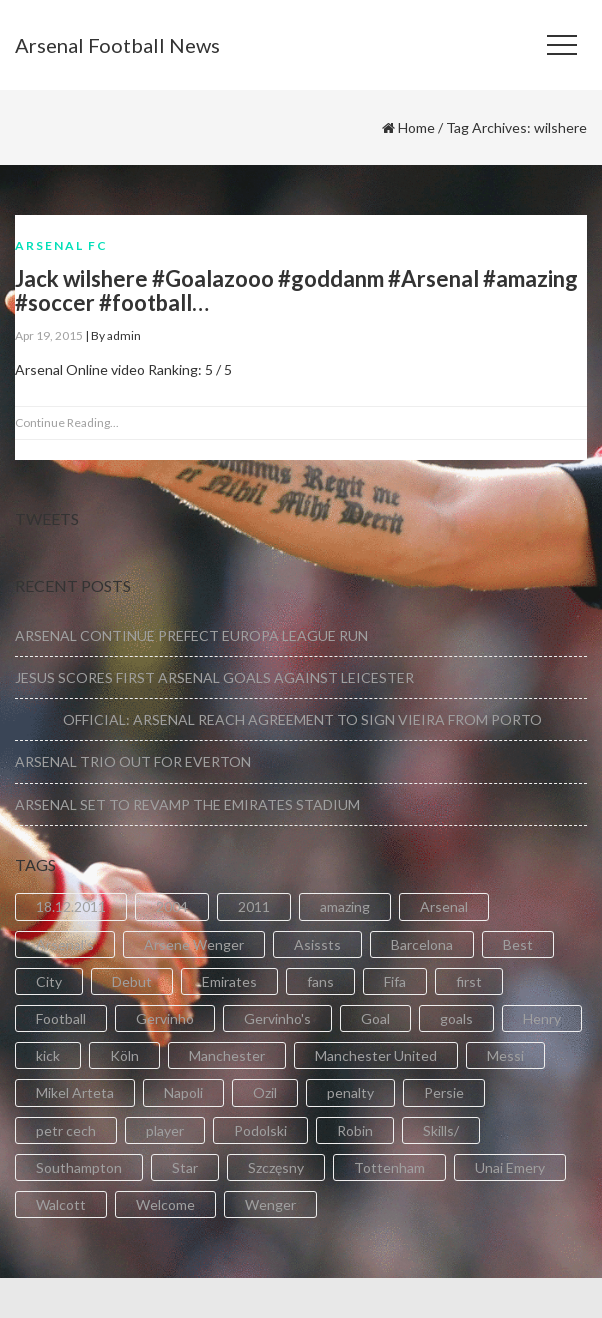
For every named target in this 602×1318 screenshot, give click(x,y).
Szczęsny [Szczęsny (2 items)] (276, 1167)
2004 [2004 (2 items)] (172, 906)
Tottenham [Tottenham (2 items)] (389, 1167)
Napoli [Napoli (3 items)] (183, 1092)
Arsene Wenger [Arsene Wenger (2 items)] (194, 944)
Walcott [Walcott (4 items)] (61, 1204)
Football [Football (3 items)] (61, 1018)
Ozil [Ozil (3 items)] (265, 1092)
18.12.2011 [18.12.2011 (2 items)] (71, 906)
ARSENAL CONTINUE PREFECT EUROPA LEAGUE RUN (191, 635)
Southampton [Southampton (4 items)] (79, 1167)
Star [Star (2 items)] (185, 1167)
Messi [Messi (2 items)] (505, 1055)
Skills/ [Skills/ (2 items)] (441, 1130)
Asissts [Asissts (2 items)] (317, 944)
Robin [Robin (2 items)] (355, 1130)
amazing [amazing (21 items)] (345, 906)
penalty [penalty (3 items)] (350, 1092)
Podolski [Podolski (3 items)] (260, 1130)
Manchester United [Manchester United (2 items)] (376, 1055)
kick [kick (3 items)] (48, 1055)
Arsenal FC (61, 245)
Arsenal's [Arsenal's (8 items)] (65, 944)
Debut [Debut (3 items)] (132, 981)
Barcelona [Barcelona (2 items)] (422, 944)
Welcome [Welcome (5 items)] (165, 1204)
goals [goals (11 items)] (456, 1018)
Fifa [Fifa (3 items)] (395, 981)
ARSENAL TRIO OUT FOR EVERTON (133, 761)
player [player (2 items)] (165, 1130)
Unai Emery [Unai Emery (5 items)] (510, 1167)
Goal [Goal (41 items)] (375, 1018)
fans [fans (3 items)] (320, 981)
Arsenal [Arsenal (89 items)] (444, 906)
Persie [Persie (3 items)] (444, 1092)
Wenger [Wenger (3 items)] (270, 1204)
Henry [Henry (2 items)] (542, 1018)
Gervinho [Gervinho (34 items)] (165, 1018)
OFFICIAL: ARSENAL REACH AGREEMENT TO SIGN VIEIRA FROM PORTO (278, 719)
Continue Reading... (67, 422)
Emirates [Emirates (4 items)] (229, 981)
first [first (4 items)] (469, 981)
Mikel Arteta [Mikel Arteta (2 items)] (75, 1092)
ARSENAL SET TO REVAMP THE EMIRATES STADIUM (187, 804)
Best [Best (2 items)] (518, 944)
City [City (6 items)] (49, 981)
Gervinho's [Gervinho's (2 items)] (277, 1018)
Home (416, 127)
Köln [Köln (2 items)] (124, 1055)
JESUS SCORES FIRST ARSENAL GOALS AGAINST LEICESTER (214, 677)
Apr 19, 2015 (49, 335)
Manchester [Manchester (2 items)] (227, 1055)
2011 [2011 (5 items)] (254, 906)
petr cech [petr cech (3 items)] (66, 1130)
